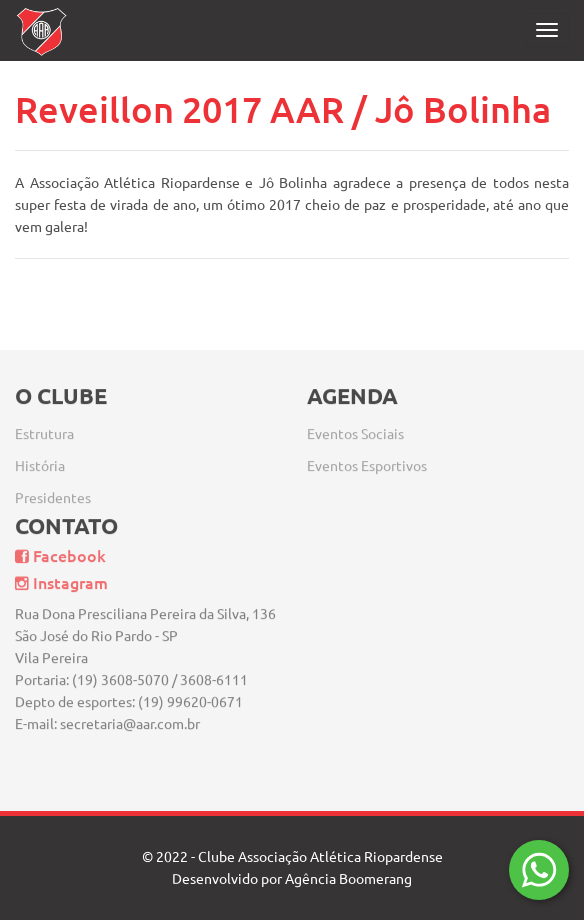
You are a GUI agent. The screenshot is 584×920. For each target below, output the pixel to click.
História (40, 457)
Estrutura (44, 425)
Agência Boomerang (348, 879)
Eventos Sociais (355, 425)
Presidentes (53, 489)
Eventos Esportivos (367, 457)
